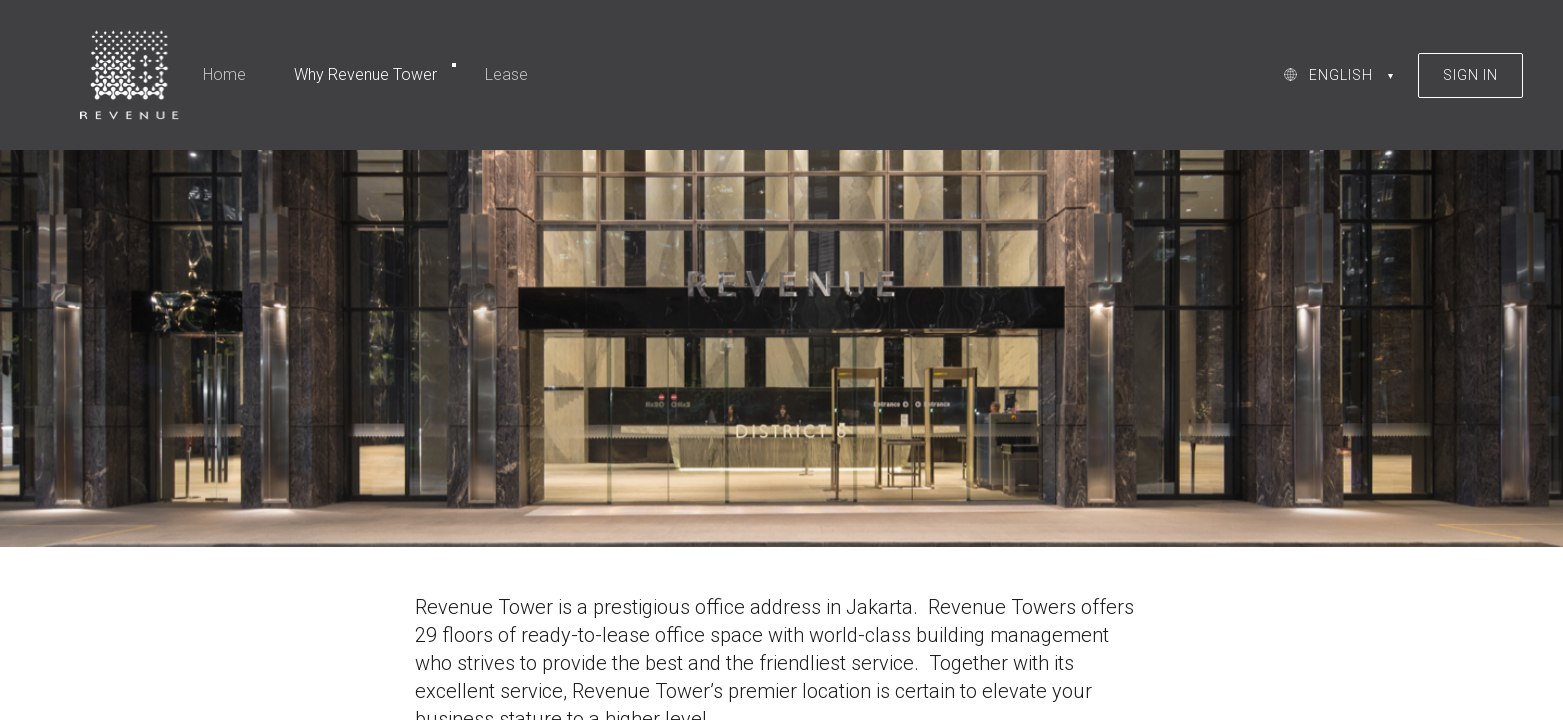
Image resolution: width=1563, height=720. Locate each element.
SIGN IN (1470, 75)
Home (224, 74)
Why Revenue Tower (365, 74)
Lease (506, 74)
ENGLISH (1341, 75)
